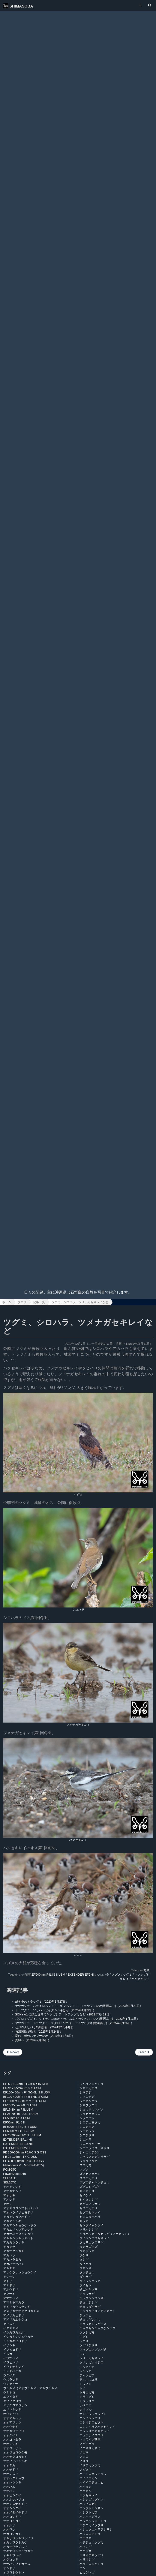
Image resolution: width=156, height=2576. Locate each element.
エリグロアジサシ (15, 2405)
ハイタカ (86, 2486)
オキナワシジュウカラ (18, 2551)
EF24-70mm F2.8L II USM (20, 2114)
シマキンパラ (89, 2101)
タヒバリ (86, 2264)
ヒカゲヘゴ (87, 2572)
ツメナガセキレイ (78, 1724)
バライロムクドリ (92, 2564)
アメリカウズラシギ (16, 2306)
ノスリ (84, 2461)
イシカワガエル (13, 2332)
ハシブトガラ (89, 2512)
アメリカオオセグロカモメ (21, 2311)
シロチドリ (87, 2135)
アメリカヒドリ (13, 2315)
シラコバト (87, 2118)
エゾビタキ (10, 2396)
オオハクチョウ (13, 2478)
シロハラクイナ (90, 2144)
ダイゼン (86, 2285)
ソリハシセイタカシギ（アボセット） (105, 2234)
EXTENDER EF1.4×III (18, 2144)
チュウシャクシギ (92, 2298)
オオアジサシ (12, 2422)
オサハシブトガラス (16, 2564)
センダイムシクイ (92, 2225)
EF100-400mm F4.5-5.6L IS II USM (26, 2092)
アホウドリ (10, 2289)
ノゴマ (84, 2452)
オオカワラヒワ (13, 2431)
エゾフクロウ (12, 2401)
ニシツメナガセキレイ (95, 2431)
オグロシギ (10, 2559)
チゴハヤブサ (89, 2289)
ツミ (83, 2354)
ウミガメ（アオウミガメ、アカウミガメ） (31, 2388)
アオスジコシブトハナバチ (21, 2208)
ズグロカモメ (89, 2178)
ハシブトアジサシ (92, 2508)
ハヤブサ (86, 2551)
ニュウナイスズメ (92, 2435)
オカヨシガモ (12, 2534)
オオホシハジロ (13, 2499)
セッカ (84, 2221)
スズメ (78, 1955)
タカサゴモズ (89, 2246)
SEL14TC (9, 2178)
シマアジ (86, 2092)
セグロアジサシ (90, 2204)
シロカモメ (87, 2126)
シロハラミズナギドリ (95, 2148)
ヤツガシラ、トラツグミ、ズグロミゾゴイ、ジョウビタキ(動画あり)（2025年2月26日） (74, 2023)
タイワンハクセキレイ (95, 2238)
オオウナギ (10, 2426)
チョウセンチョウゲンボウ (98, 2328)
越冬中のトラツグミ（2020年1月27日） (42, 2001)
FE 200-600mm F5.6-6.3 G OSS (24, 2152)
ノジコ (84, 2456)
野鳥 (147, 1970)
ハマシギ (86, 2546)
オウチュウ (10, 2414)
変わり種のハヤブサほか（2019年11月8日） (45, 2036)
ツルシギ (86, 2371)
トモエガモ (87, 2392)
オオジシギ (10, 2444)
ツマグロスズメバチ (93, 2349)
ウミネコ (9, 2392)
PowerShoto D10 (14, 2174)
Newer (12, 2052)
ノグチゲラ (87, 2444)
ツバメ (84, 2341)
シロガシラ (87, 2131)
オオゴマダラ (12, 2439)
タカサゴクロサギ (92, 2242)
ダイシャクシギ (90, 2281)
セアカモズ (87, 2191)
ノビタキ (86, 2469)
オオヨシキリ (12, 2516)
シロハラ (78, 1609)
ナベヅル (86, 2409)
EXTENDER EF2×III (81, 1974)
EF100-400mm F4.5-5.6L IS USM (25, 2096)
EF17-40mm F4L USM (18, 2109)
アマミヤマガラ (13, 2302)
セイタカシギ (89, 2199)
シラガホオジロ (90, 2114)
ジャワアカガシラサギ (95, 2156)
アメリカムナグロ (15, 2319)
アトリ (7, 2281)
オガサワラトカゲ (15, 2542)
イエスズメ (10, 2328)
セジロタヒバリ (90, 2216)
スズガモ (86, 2165)
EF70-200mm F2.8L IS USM (22, 2135)
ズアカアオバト (90, 2174)
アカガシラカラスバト (18, 2238)
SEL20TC (9, 2182)
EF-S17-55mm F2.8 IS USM (22, 2088)
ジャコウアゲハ (90, 2152)
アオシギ (9, 2199)
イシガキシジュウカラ (18, 2336)
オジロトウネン (13, 2572)
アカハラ (9, 2255)
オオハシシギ (12, 2482)
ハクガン (86, 2491)
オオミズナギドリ (15, 2504)
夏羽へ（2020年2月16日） (33, 2040)
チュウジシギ (89, 2302)
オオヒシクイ (12, 2495)
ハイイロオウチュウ (93, 2474)
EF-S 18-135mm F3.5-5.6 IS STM (25, 2084)
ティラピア (87, 2375)
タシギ (84, 2259)
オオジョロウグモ (15, 2452)
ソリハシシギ (89, 2229)
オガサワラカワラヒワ (18, 2538)
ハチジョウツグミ (92, 2542)
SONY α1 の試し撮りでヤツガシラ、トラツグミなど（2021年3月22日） (63, 2014)
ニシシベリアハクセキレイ (98, 2426)
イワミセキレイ (13, 2366)
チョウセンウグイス (93, 2324)
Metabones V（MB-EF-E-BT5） (24, 2165)
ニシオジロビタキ (92, 2422)
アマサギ (9, 2294)
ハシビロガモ (89, 2504)
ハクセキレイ (78, 1839)
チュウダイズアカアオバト (98, 2311)
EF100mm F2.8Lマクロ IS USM (24, 2101)
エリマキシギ (12, 2409)
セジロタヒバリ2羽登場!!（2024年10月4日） (45, 2027)
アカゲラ (9, 2246)
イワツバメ (10, 2358)
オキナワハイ (12, 2555)
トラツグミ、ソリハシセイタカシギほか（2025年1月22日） (55, 2010)
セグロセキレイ (90, 2212)
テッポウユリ (89, 2379)
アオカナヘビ (12, 2191)
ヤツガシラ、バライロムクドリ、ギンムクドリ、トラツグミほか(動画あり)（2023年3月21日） (79, 2006)
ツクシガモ (87, 2332)
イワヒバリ (10, 2362)
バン (83, 2568)
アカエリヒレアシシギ (18, 2229)
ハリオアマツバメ (92, 2555)
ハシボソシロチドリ (93, 2521)
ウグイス (9, 2375)
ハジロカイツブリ (92, 2525)
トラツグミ (87, 2396)
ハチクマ (86, 2538)
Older (144, 2052)
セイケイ (86, 2195)
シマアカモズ (89, 2088)
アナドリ (9, 2285)
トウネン (86, 2384)
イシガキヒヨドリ (15, 2341)
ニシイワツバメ (90, 2418)
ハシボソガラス (90, 2516)
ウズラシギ (10, 2379)
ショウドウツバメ (92, 2109)
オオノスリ (10, 2474)
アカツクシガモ (13, 2251)
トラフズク (87, 2401)
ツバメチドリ (89, 2345)
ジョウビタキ (89, 2161)
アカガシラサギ (13, 2242)
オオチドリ (10, 2469)
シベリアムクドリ (92, 2084)
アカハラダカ (12, 2259)
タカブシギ (87, 2251)
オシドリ (9, 2568)
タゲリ (84, 2255)
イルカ (7, 2354)
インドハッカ (12, 2371)
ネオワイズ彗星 (90, 2439)
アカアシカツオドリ (16, 2216)
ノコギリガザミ (90, 2448)
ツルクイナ (87, 2366)
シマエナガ (87, 2096)
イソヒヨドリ (12, 2349)
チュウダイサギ (90, 2306)
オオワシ (9, 2529)
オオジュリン (12, 2448)
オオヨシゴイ (12, 2521)
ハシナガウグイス (92, 2499)
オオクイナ (10, 2435)
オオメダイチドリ (15, 2512)
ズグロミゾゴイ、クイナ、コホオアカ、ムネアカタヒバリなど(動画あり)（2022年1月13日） (77, 2018)
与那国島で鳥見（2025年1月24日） (39, 2031)
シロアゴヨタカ (90, 2122)
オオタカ (9, 2465)
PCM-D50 (9, 2169)
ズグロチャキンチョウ (95, 2182)
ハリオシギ (87, 2559)
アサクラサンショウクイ (19, 2272)
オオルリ (9, 2525)
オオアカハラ (12, 2418)
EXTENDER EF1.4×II (17, 2139)
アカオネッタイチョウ (18, 2234)
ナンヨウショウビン (93, 2414)
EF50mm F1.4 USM (16, 2118)
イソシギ (9, 2345)
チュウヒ (86, 2315)
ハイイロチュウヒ (92, 2482)
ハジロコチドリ (90, 2534)
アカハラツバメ (13, 2264)
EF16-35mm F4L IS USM (20, 2105)
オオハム (9, 2486)
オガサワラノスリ (15, 2546)
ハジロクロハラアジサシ (96, 2529)
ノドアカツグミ (90, 2465)
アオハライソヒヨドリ (18, 2212)
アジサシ (9, 2276)
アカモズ (9, 2268)
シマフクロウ (89, 2105)
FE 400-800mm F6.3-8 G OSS (23, 2161)
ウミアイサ (10, 2384)
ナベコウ (86, 2405)
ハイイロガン (89, 2478)
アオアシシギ (12, 2186)
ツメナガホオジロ (92, 2362)
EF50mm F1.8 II (14, 2122)
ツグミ (78, 1494)
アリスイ (9, 2324)
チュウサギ (87, 2294)
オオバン (9, 2491)
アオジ (7, 2204)
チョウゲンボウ (90, 2319)
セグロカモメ (89, 2208)
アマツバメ (10, 2298)
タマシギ (86, 2268)
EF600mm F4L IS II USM (48, 1974)
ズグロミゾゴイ (90, 2186)
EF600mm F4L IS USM (18, 2131)
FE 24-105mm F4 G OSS (20, 2156)
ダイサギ (86, 2276)
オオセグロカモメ (15, 2456)
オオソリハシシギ (15, 2461)
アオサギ (9, 2195)
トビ (83, 2388)
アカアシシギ (12, 2221)
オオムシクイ (12, 2508)
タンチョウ (87, 2272)
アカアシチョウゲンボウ (19, 2225)
